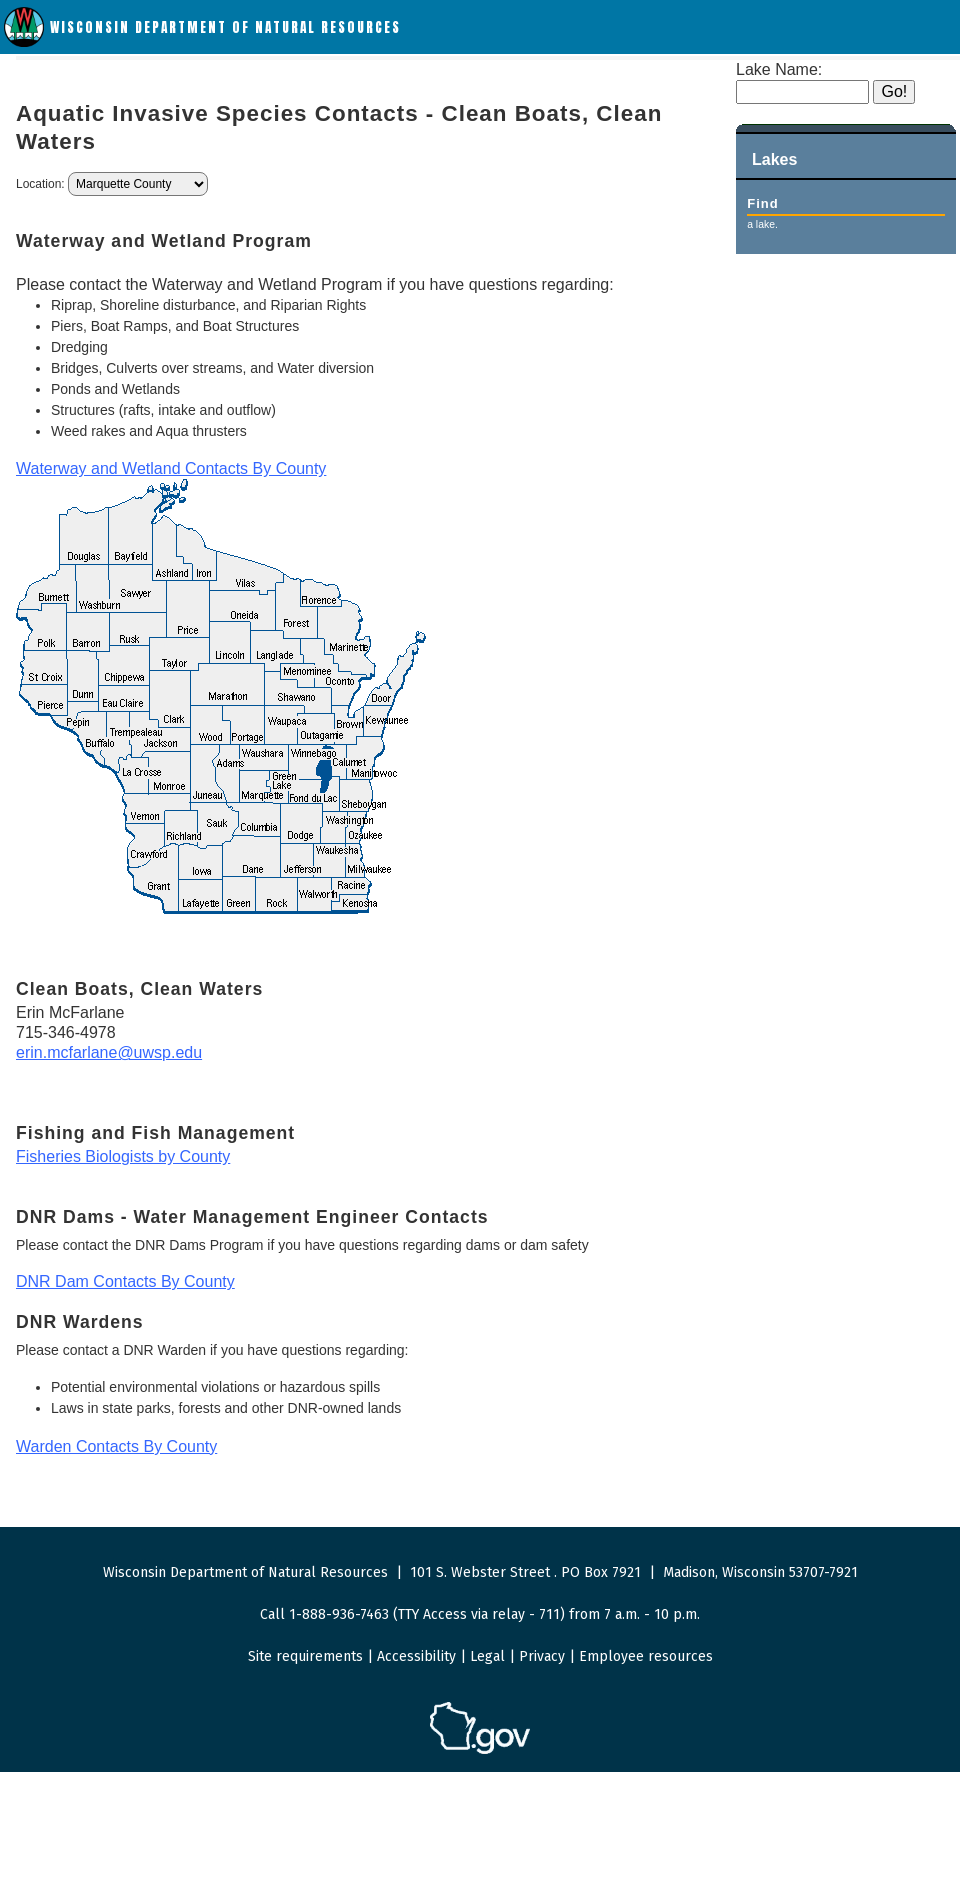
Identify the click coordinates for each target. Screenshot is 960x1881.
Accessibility (416, 1656)
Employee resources (646, 1656)
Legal (487, 1656)
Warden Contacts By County (116, 1446)
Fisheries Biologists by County (123, 1156)
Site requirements (305, 1656)
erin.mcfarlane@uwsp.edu (109, 1052)
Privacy (542, 1656)
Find (762, 203)
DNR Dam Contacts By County (125, 1281)
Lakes (774, 159)
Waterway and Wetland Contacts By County (171, 468)
